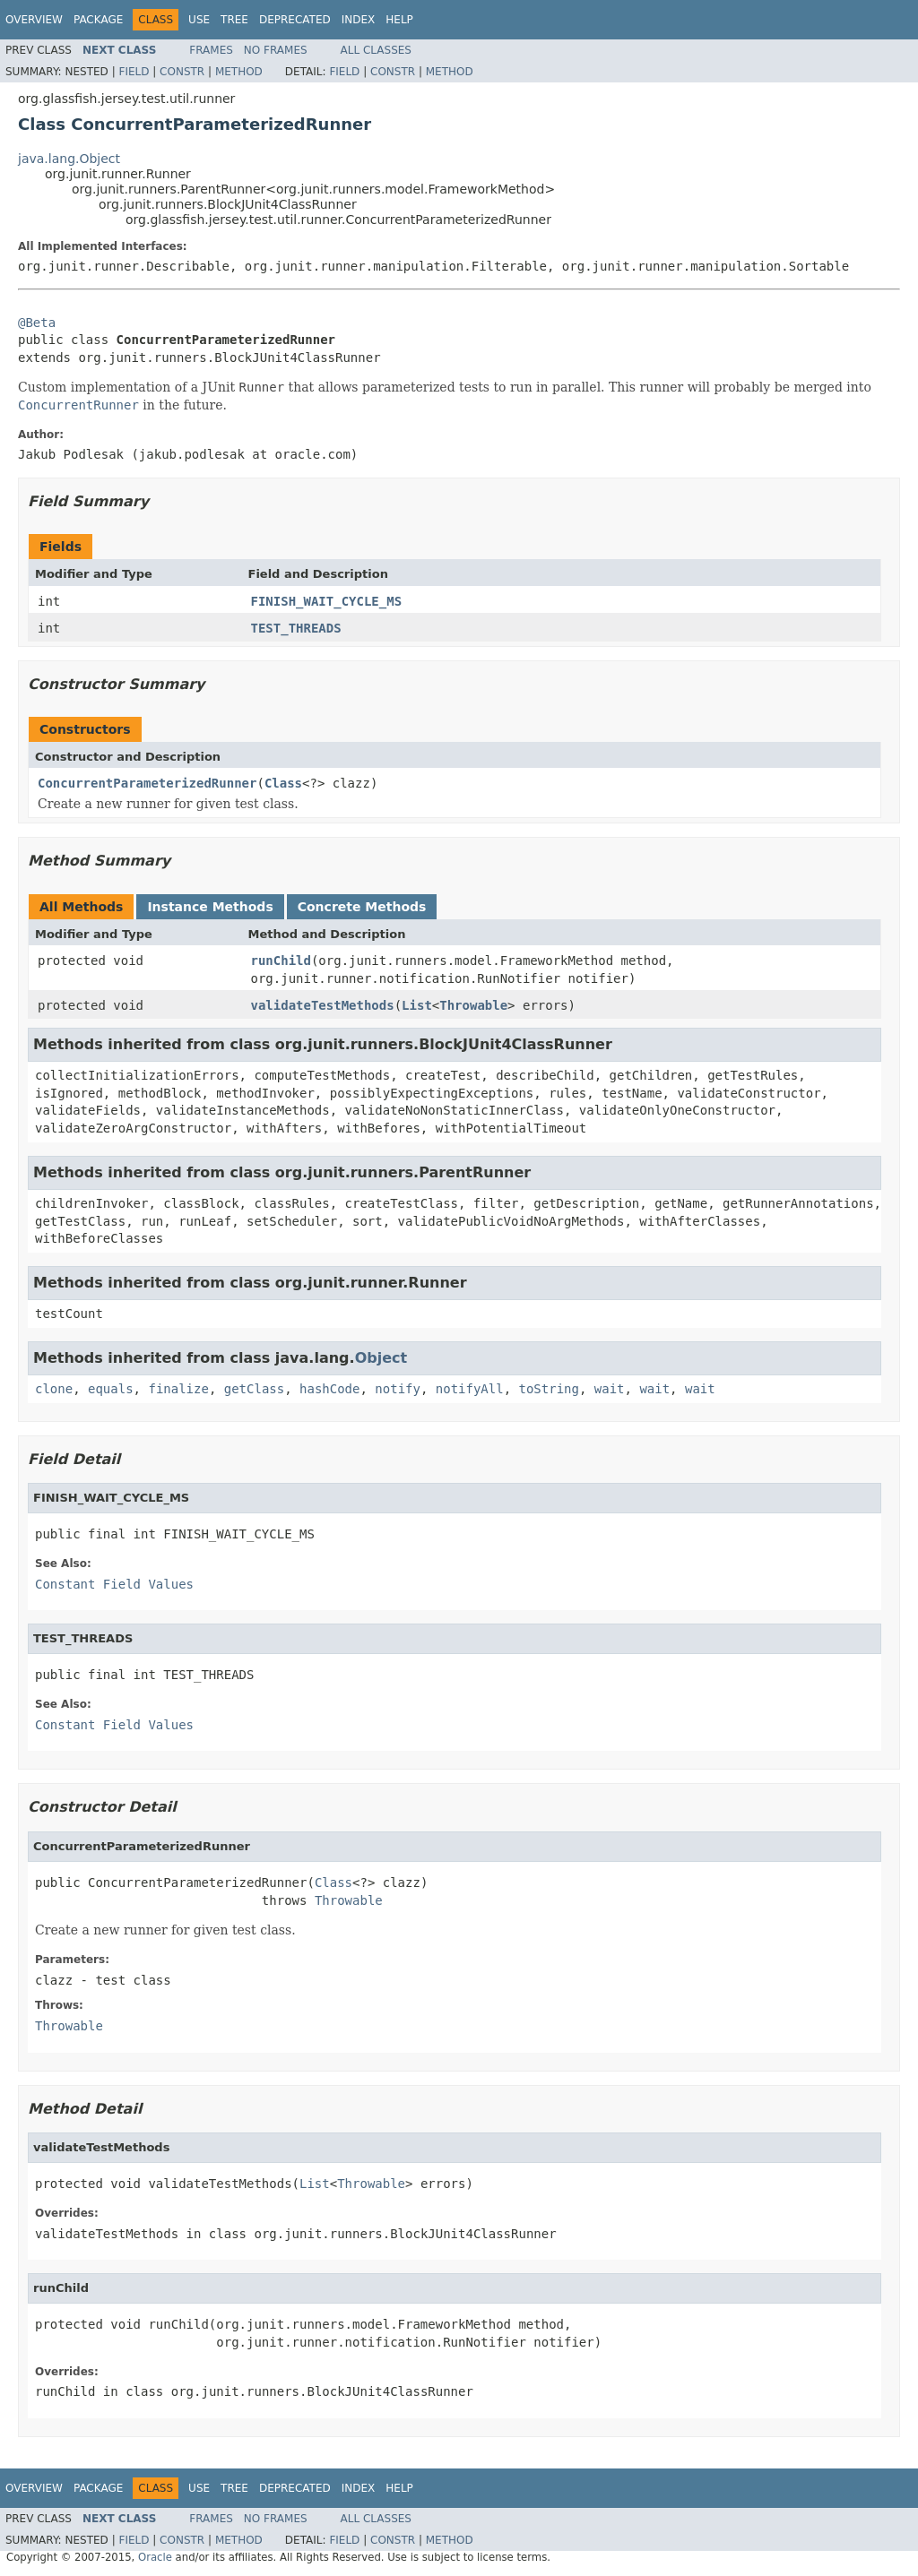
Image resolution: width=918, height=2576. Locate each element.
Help (399, 19)
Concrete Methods (362, 907)
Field (133, 71)
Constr (182, 71)
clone (54, 1389)
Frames (211, 50)
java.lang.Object (69, 158)
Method (239, 71)
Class (283, 783)
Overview (34, 19)
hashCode (329, 1389)
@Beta (37, 322)
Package (98, 19)
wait (609, 1389)
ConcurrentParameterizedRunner (147, 783)
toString (549, 1389)
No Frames (275, 50)
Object (381, 1357)
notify (397, 1389)
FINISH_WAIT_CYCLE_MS (327, 601)
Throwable (473, 1005)
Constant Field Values (114, 1584)
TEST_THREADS (296, 628)
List (417, 1005)
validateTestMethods (322, 1005)
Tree (234, 19)
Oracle (155, 2557)
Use (199, 19)
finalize (178, 1389)
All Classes (376, 50)
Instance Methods (210, 907)
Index (359, 19)
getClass (254, 1389)
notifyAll (470, 1389)
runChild (281, 960)
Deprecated (295, 19)
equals (111, 1389)
